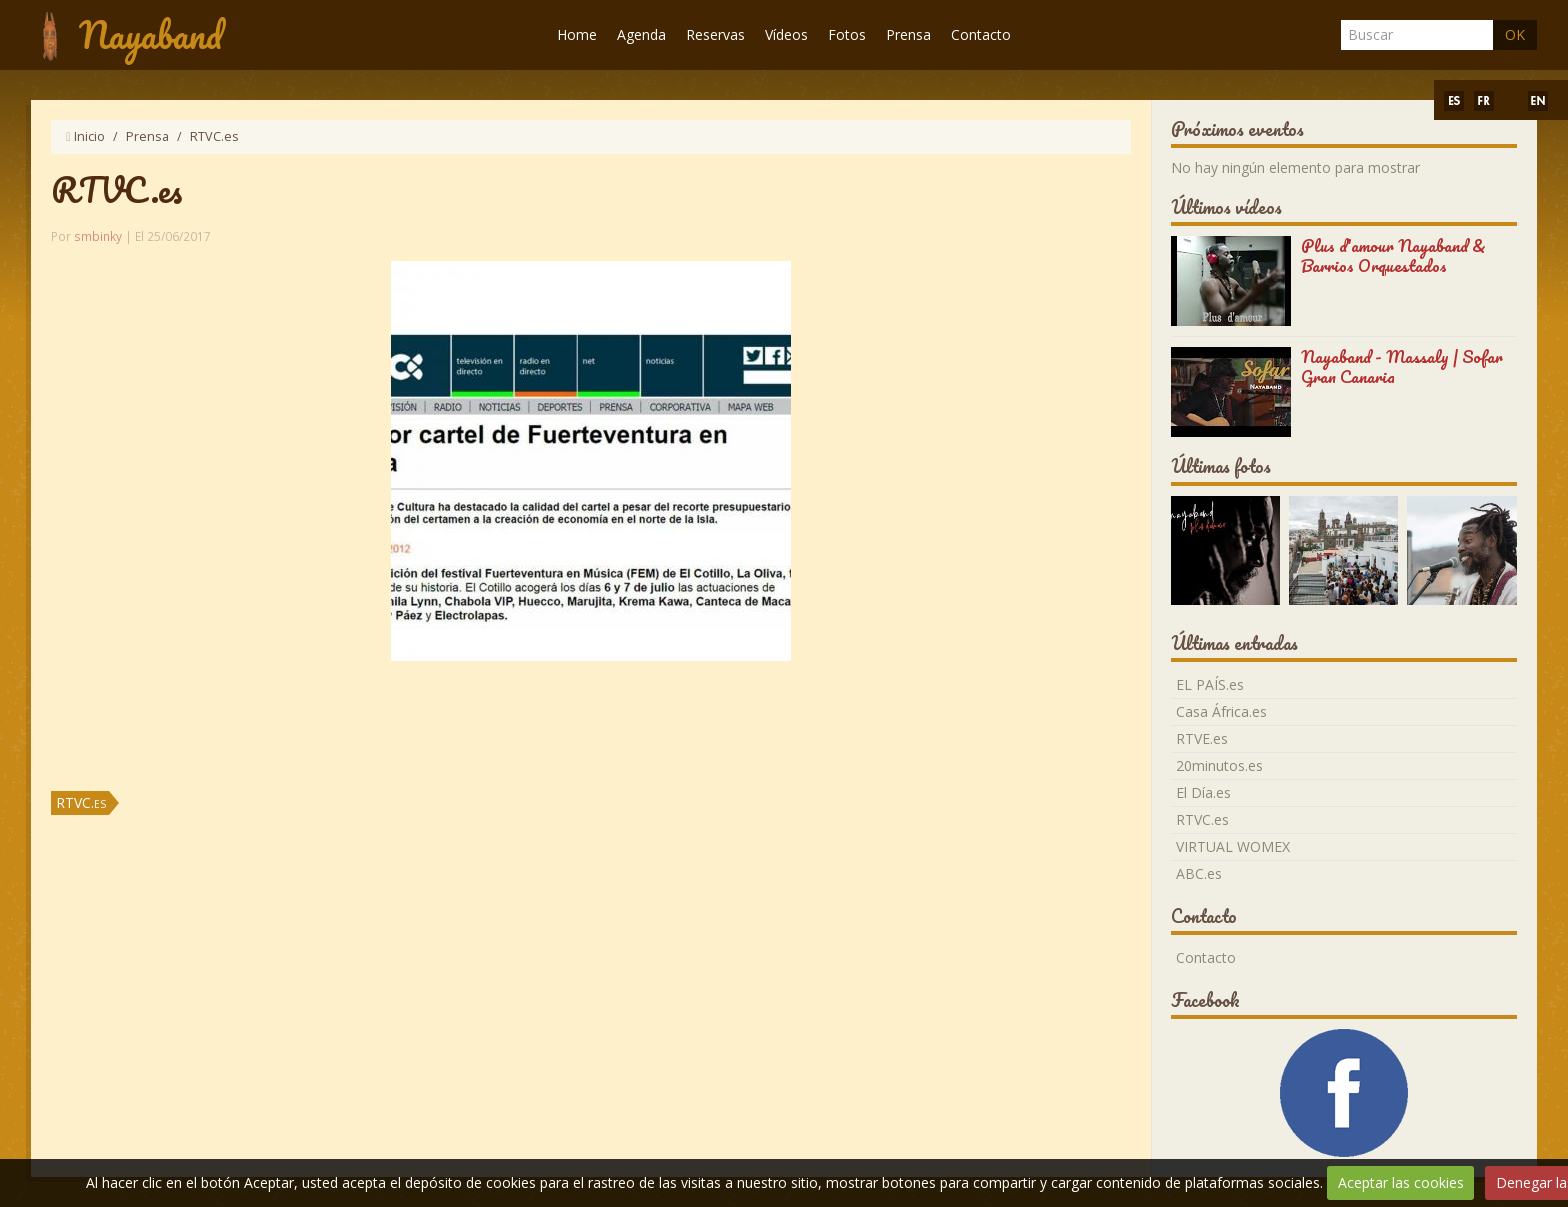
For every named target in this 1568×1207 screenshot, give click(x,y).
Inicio (89, 136)
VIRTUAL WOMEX (1233, 846)
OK (1515, 34)
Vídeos (786, 34)
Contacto (981, 34)
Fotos (847, 34)
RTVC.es (81, 802)
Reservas (715, 34)
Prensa (908, 34)
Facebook (1205, 1000)
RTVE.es (1202, 738)
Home (577, 34)
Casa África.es (1221, 711)
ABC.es (1199, 873)
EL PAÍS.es (1210, 684)
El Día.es (1203, 792)
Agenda (641, 34)
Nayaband (150, 34)
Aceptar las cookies (1401, 1182)
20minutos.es (1219, 765)
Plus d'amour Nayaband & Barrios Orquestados (1393, 255)
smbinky (98, 236)
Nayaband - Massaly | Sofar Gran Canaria (1402, 366)
